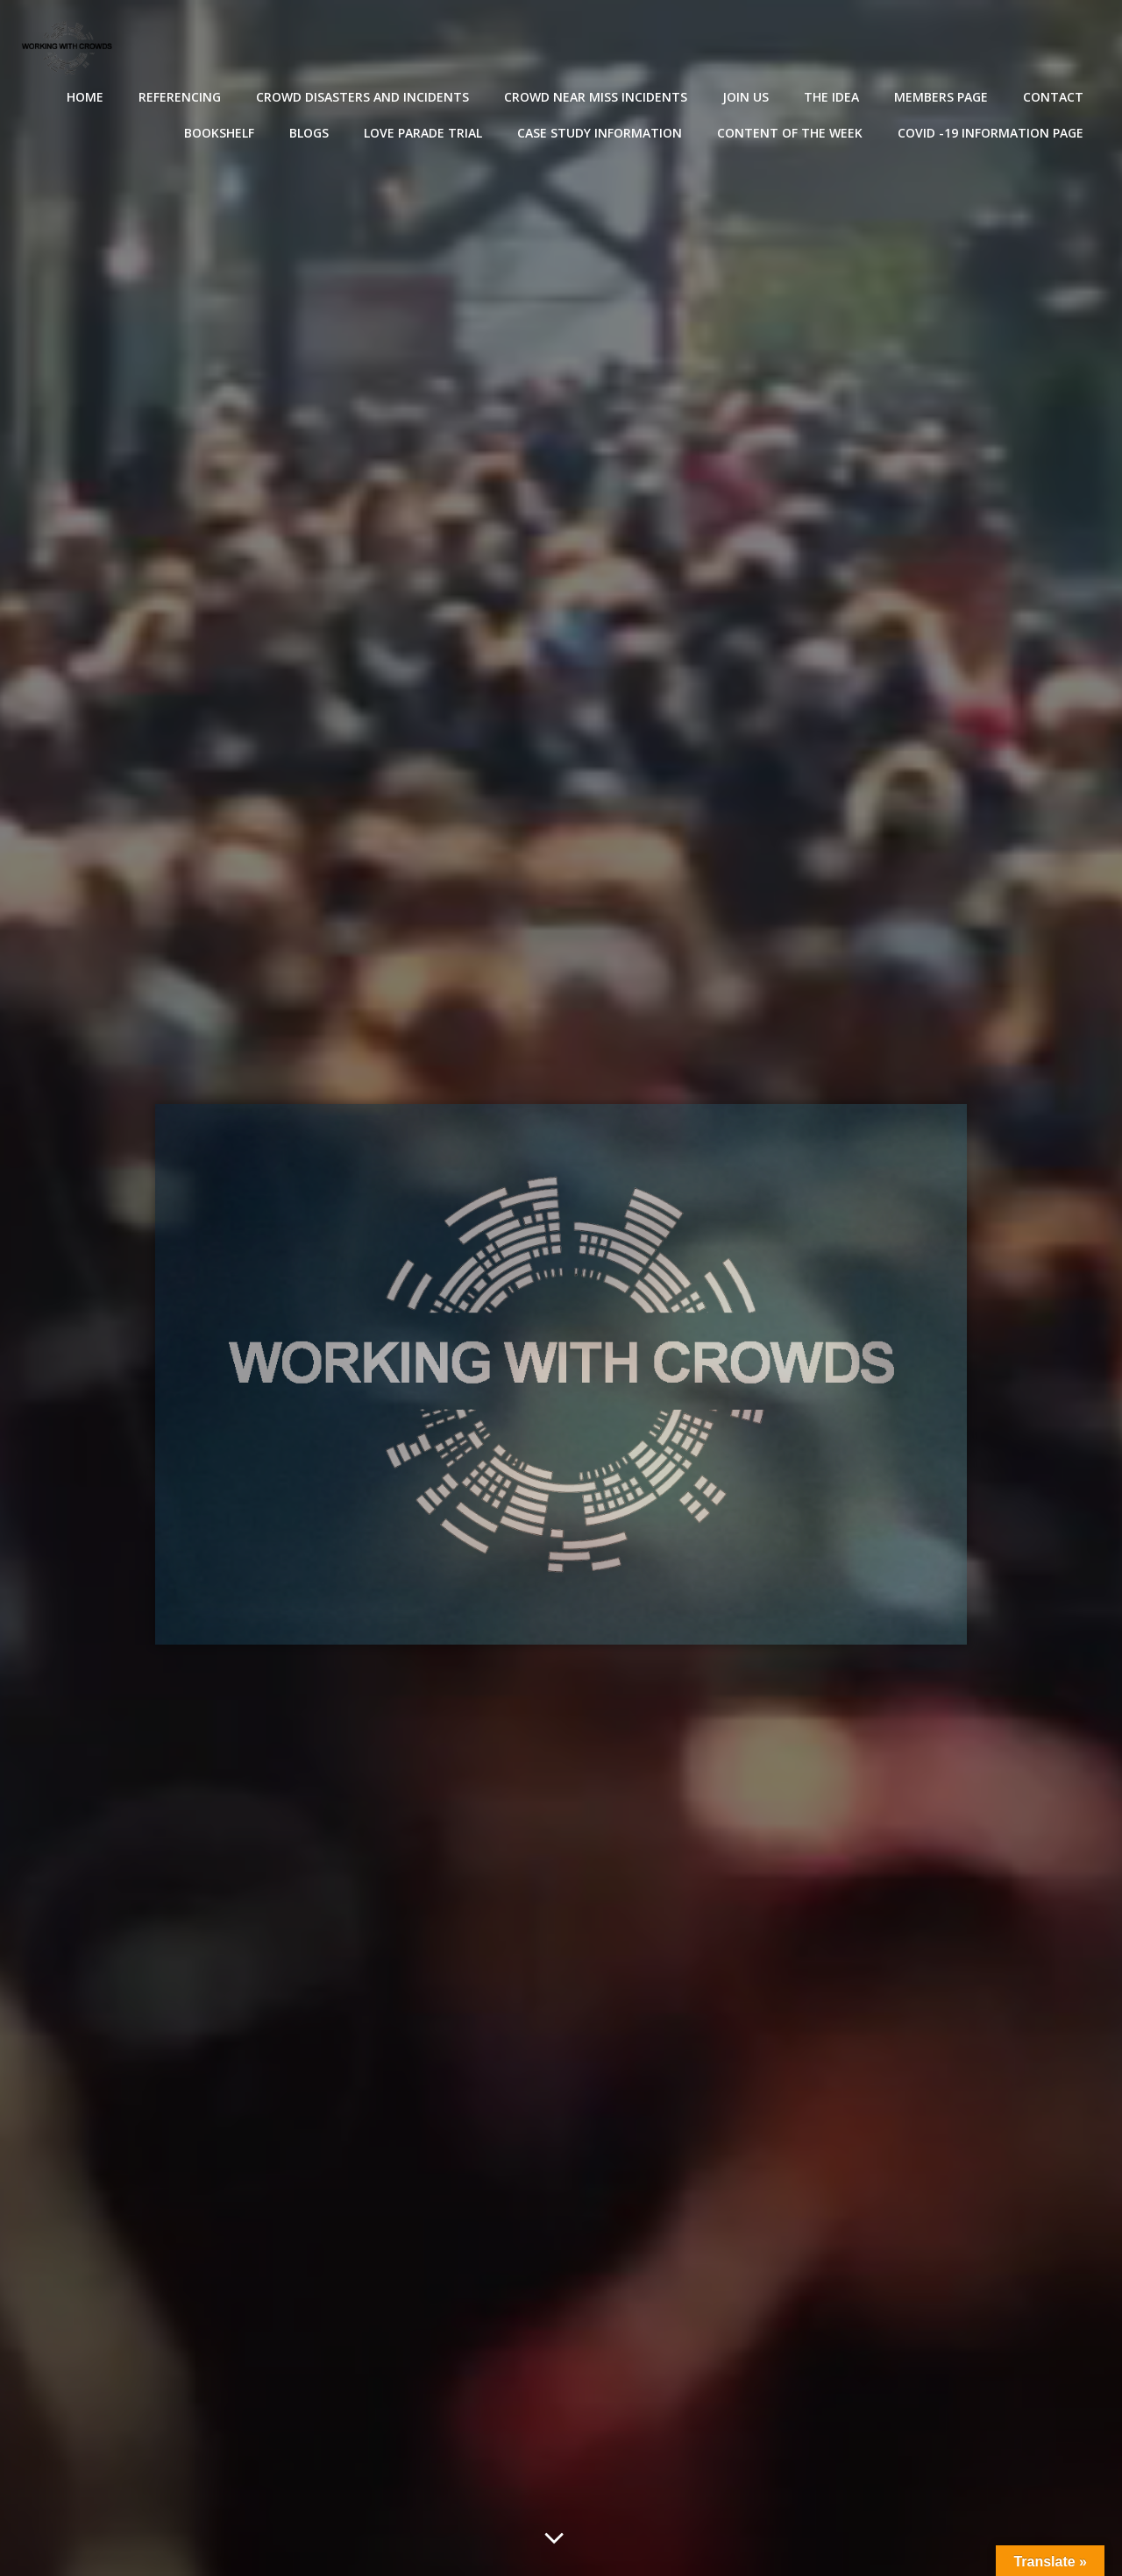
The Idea (831, 96)
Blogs (309, 132)
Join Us (745, 96)
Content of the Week (790, 132)
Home (85, 96)
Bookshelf (219, 132)
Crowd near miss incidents (595, 96)
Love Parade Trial (423, 132)
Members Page (941, 96)
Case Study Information (599, 132)
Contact (1053, 96)
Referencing (179, 96)
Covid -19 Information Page (990, 132)
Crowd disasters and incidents (362, 96)
